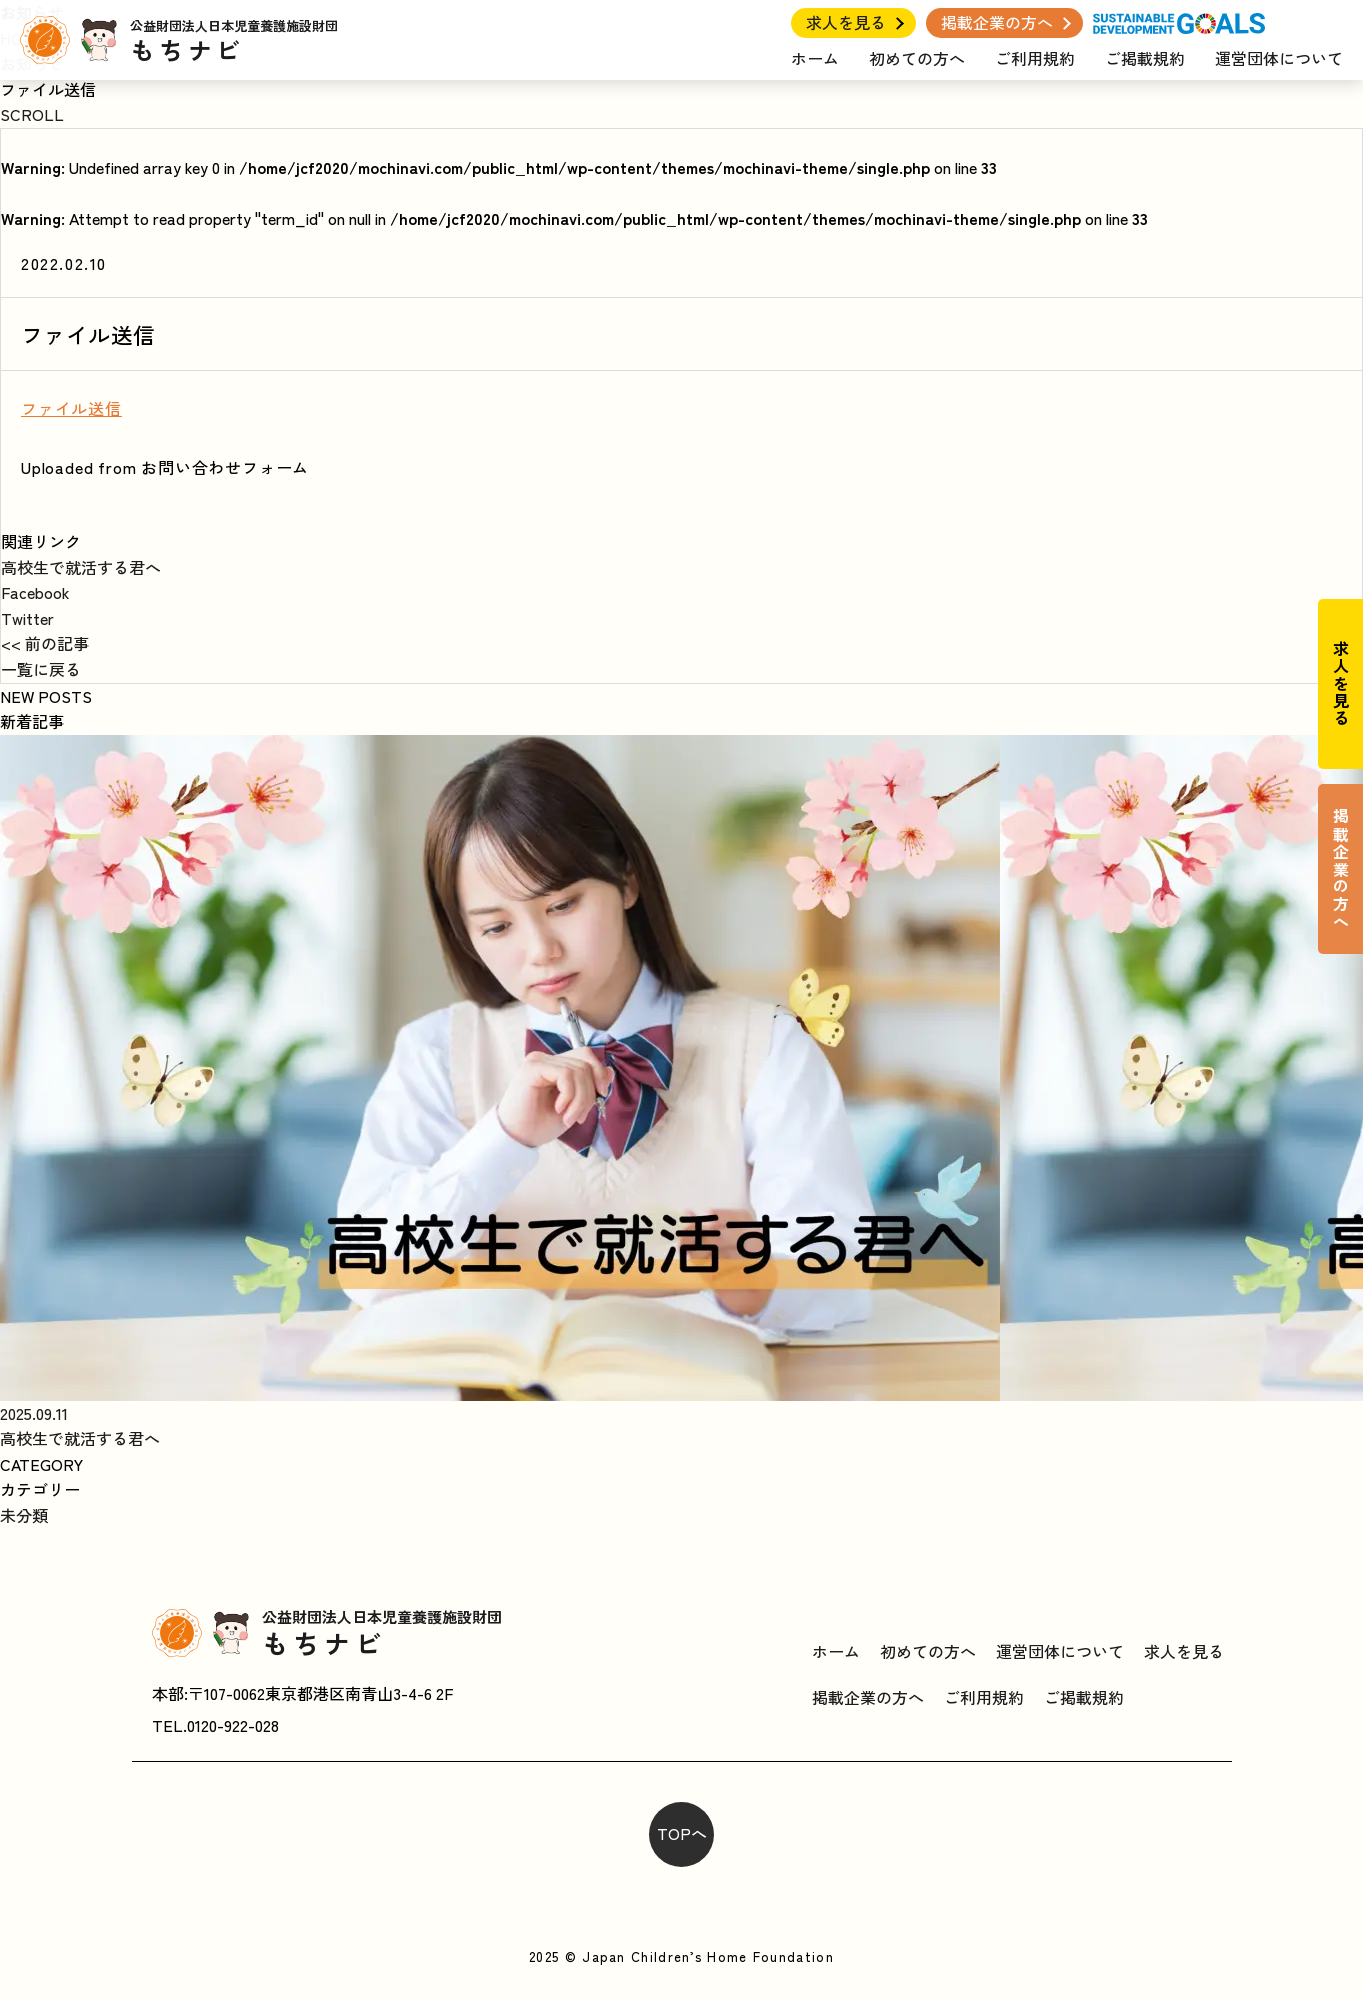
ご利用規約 (1035, 58)
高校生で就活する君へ (81, 567)
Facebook (35, 592)
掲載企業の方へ (997, 22)
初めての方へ (917, 58)
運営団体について (1279, 58)
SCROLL (32, 114)
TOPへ (682, 1833)
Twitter (27, 618)
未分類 (24, 1515)
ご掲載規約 (1145, 58)
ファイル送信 (71, 408)
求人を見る (846, 22)
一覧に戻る (41, 669)
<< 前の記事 (45, 643)
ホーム (815, 58)
